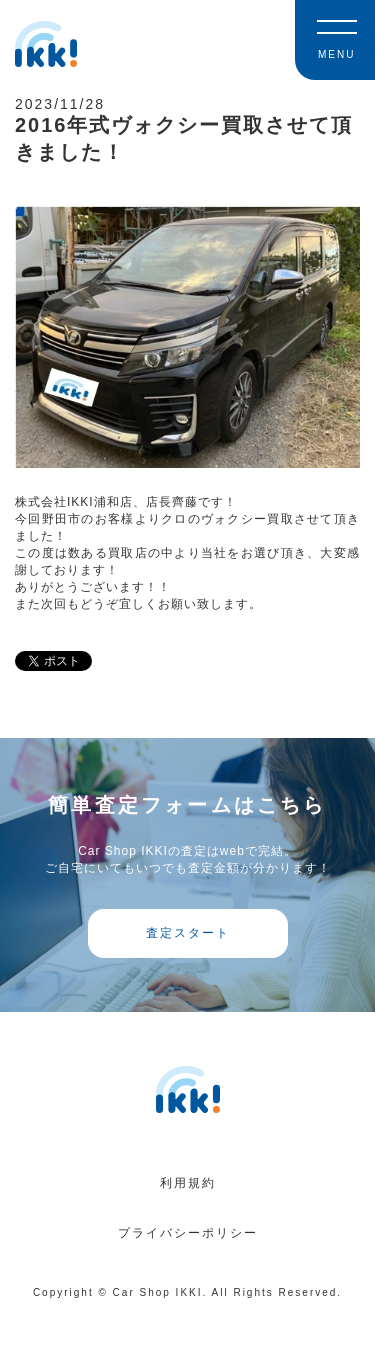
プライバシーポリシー (188, 1233)
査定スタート (188, 933)
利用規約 (188, 1183)
